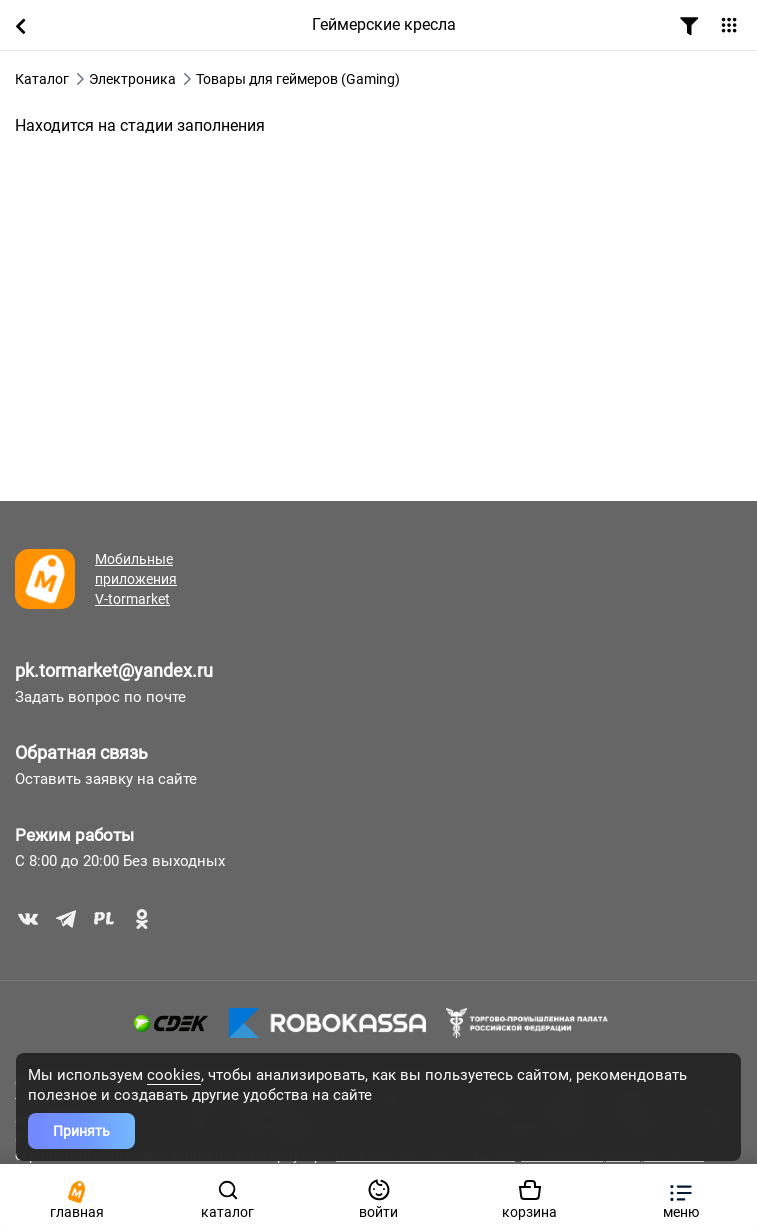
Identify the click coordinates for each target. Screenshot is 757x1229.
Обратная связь (81, 752)
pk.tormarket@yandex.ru (114, 670)
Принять (81, 1131)
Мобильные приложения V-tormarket (136, 579)
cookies (174, 1075)
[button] (680, 1196)
